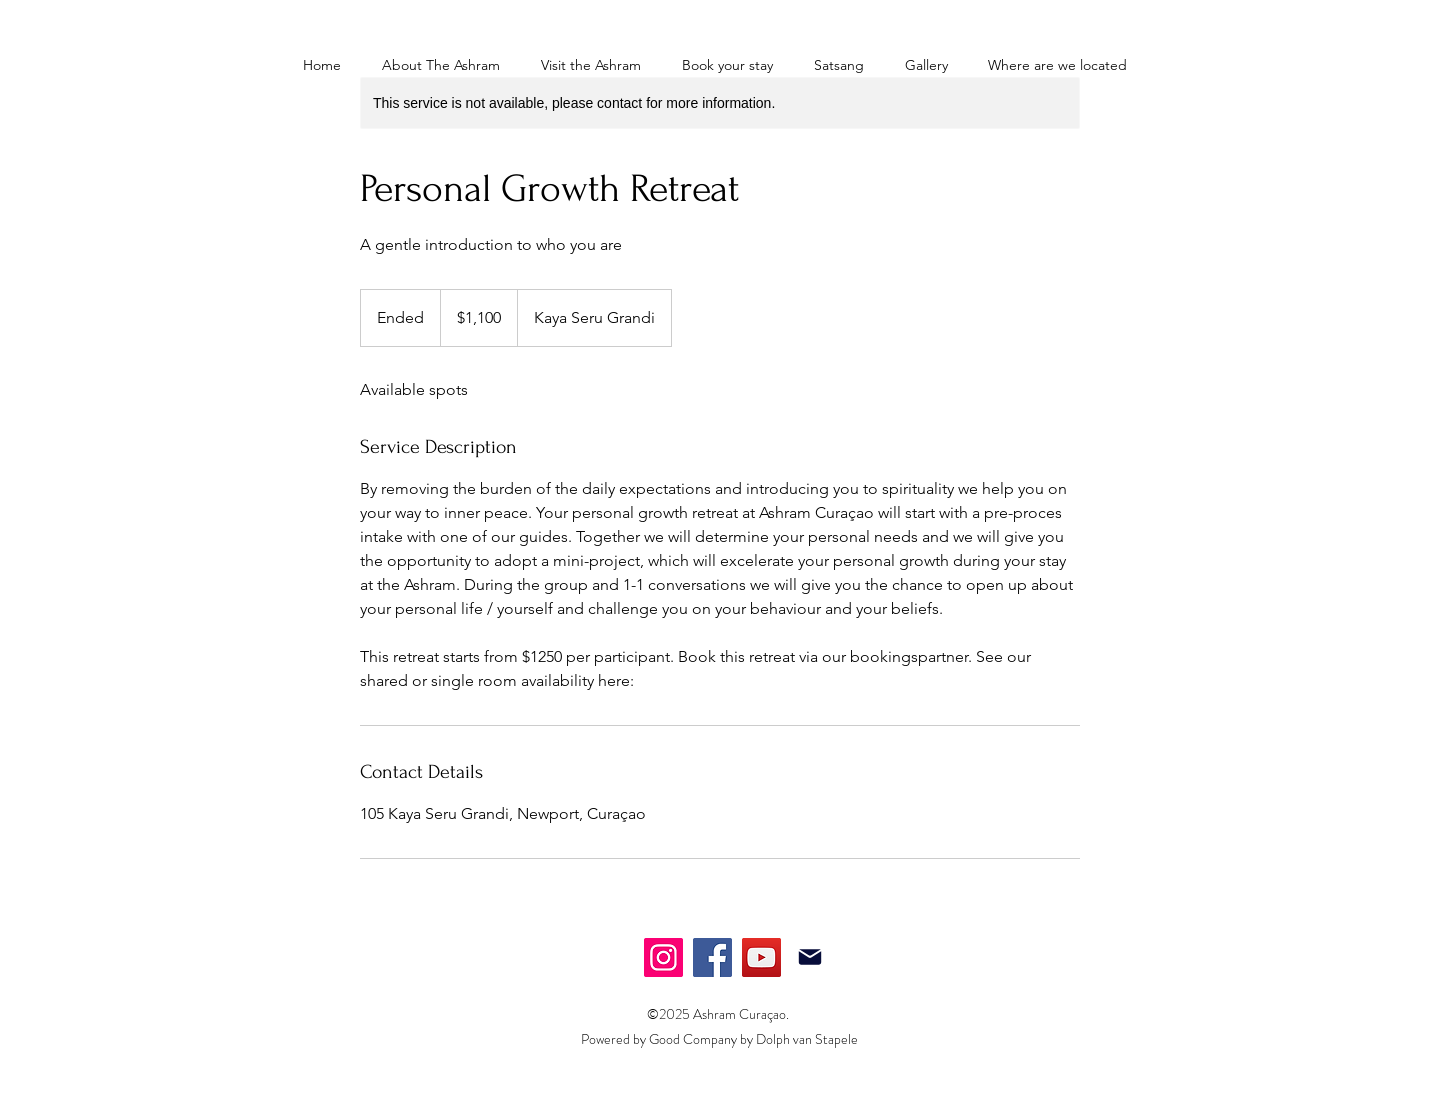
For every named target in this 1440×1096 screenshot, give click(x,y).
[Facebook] (712, 957)
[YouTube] (761, 957)
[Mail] (810, 957)
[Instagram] (663, 957)
